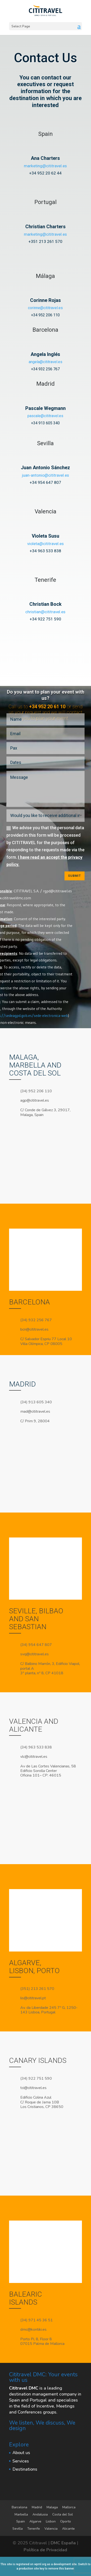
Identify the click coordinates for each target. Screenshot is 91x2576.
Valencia (51, 2528)
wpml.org (40, 2564)
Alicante (68, 2528)
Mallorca (68, 2507)
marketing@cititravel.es (45, 165)
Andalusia (40, 2514)
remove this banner (61, 2568)
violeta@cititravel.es (45, 543)
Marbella (21, 2514)
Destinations (24, 2469)
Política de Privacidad (45, 2550)
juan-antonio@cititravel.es (45, 475)
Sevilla (17, 2528)
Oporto (65, 2521)
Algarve (35, 2521)
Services (20, 2461)
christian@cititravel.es (45, 611)
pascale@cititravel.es (45, 416)
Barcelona (19, 2507)
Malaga (52, 2507)
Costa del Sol (62, 2514)
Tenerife (33, 2528)
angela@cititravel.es (45, 362)
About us (21, 2453)
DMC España (63, 2543)
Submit (74, 875)
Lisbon (51, 2521)
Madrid (37, 2507)
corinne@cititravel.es (45, 308)
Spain (20, 2521)
